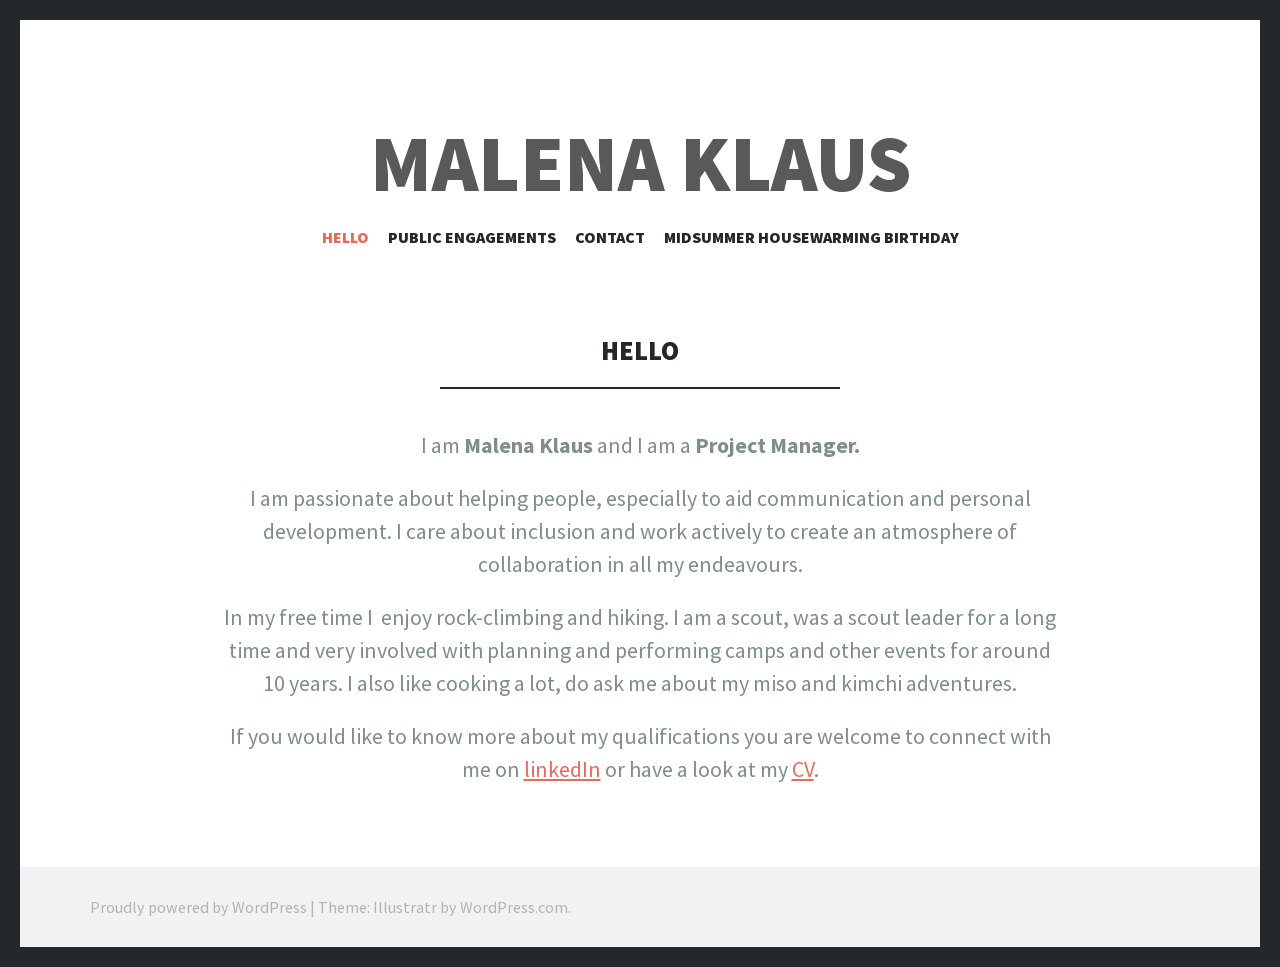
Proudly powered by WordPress (198, 907)
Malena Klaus (640, 163)
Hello (345, 237)
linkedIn (562, 769)
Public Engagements (472, 237)
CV (803, 769)
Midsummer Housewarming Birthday (811, 237)
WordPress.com (514, 907)
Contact (610, 237)
